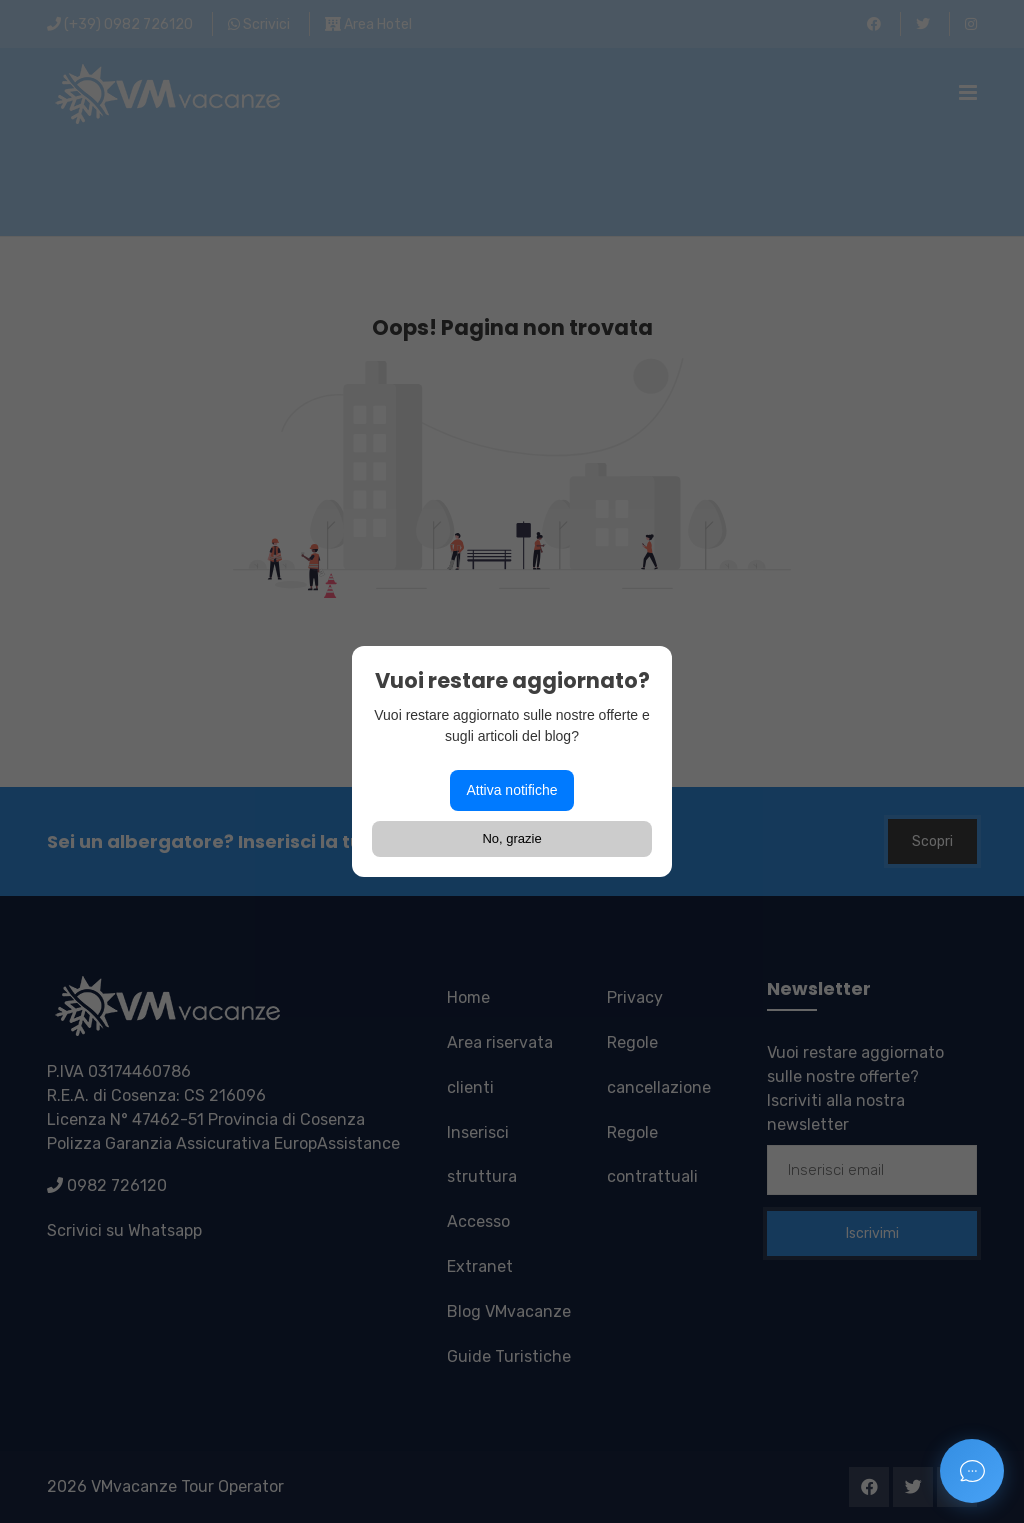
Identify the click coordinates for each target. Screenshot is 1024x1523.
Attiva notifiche (511, 790)
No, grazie (511, 838)
